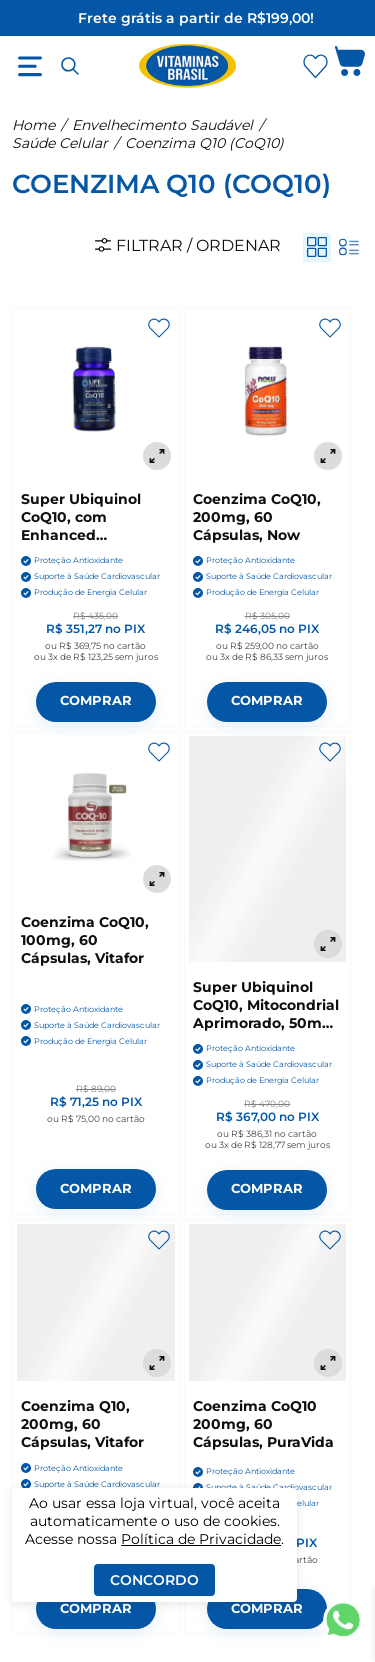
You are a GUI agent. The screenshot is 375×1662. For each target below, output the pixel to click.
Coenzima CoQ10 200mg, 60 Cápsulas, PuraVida (263, 1424)
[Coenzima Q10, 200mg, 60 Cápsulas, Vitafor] (96, 1303)
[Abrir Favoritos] (315, 66)
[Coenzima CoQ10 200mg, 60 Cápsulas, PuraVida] (268, 1303)
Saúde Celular (60, 143)
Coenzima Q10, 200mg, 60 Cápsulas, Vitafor (82, 1424)
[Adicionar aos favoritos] (159, 328)
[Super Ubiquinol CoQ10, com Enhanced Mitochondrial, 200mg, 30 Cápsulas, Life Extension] (96, 393)
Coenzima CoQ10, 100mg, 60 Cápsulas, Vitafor (85, 940)
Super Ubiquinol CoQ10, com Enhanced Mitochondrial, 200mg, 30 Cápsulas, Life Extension (81, 517)
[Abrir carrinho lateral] (350, 66)
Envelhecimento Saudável (162, 125)
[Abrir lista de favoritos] (315, 66)
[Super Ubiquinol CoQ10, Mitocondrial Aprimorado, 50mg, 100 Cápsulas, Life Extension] (268, 849)
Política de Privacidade (201, 1539)
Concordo (154, 1580)
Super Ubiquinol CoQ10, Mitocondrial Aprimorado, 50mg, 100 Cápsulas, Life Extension (266, 1005)
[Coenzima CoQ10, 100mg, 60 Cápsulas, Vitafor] (96, 817)
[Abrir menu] (30, 66)
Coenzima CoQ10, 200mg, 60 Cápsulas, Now (257, 517)
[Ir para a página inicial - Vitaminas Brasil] (188, 66)
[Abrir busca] (70, 66)
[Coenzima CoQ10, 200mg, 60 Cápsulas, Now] (268, 393)
